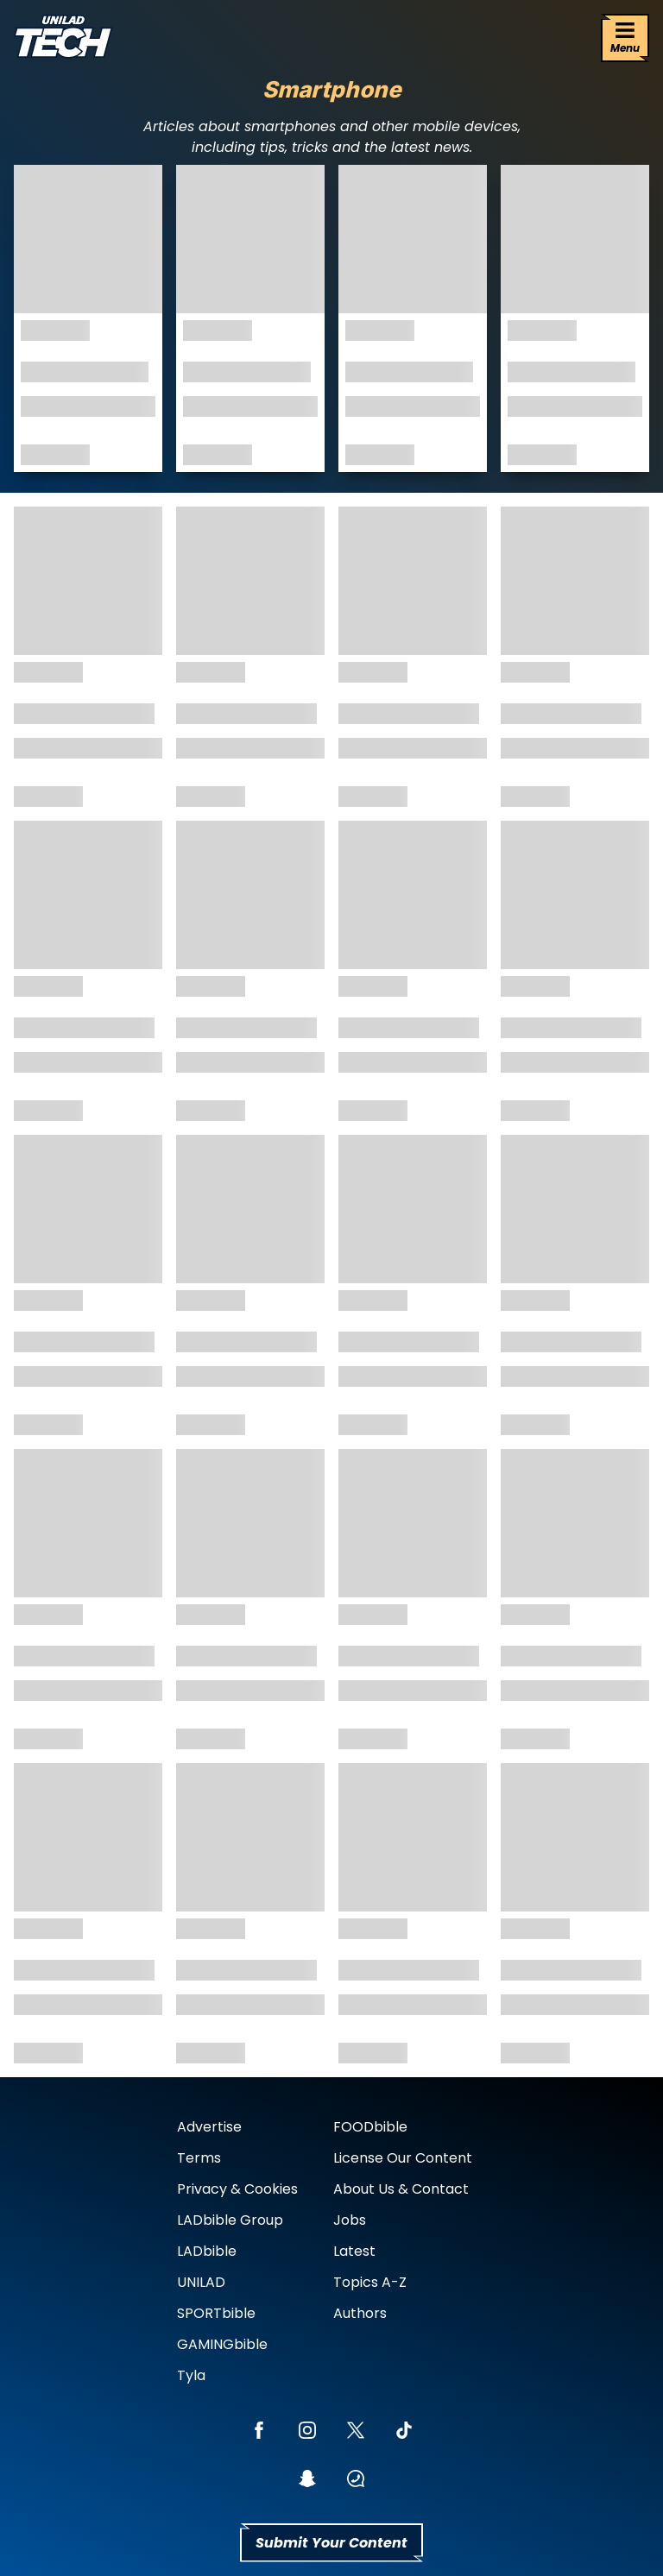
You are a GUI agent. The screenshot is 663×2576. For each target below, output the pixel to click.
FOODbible (370, 2127)
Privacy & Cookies (237, 2189)
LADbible (207, 2251)
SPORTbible (216, 2313)
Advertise (209, 2127)
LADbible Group (230, 2220)
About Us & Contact (401, 2189)
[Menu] (625, 38)
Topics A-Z (370, 2282)
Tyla (191, 2375)
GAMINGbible (222, 2344)
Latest (354, 2251)
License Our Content (402, 2158)
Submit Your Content (331, 2543)
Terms (199, 2158)
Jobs (349, 2220)
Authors (360, 2313)
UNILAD (201, 2282)
